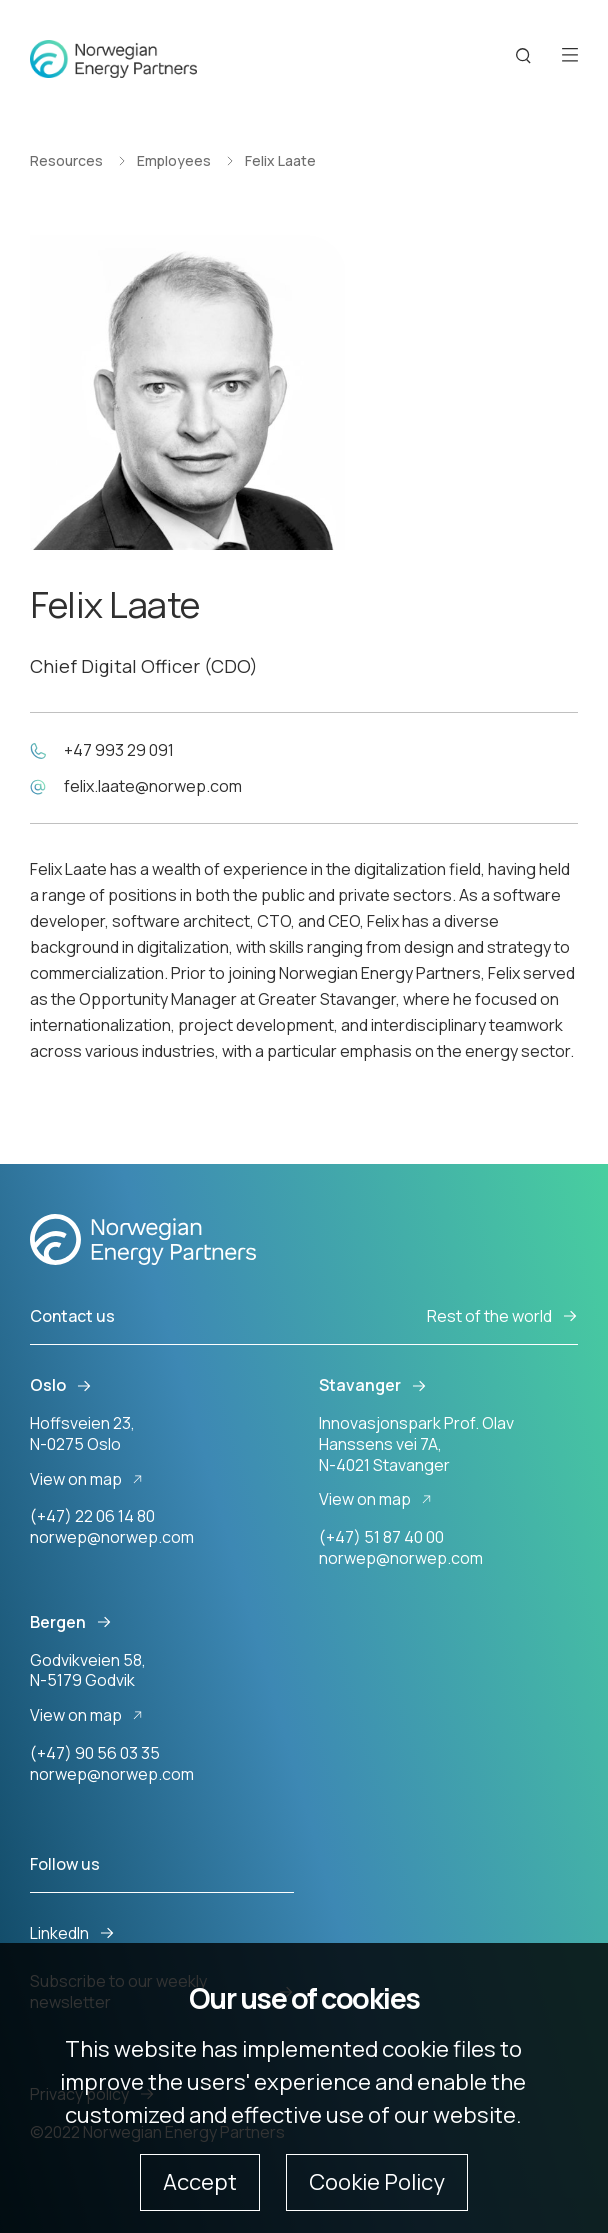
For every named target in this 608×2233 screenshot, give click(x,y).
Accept (200, 2182)
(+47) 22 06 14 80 (92, 1516)
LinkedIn (72, 1933)
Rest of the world (502, 1316)
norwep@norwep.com (112, 1537)
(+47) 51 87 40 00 (381, 1537)
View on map (89, 1479)
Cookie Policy (377, 2182)
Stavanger (373, 1385)
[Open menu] (570, 56)
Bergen (71, 1622)
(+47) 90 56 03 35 (95, 1753)
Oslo (61, 1385)
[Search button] (524, 56)
